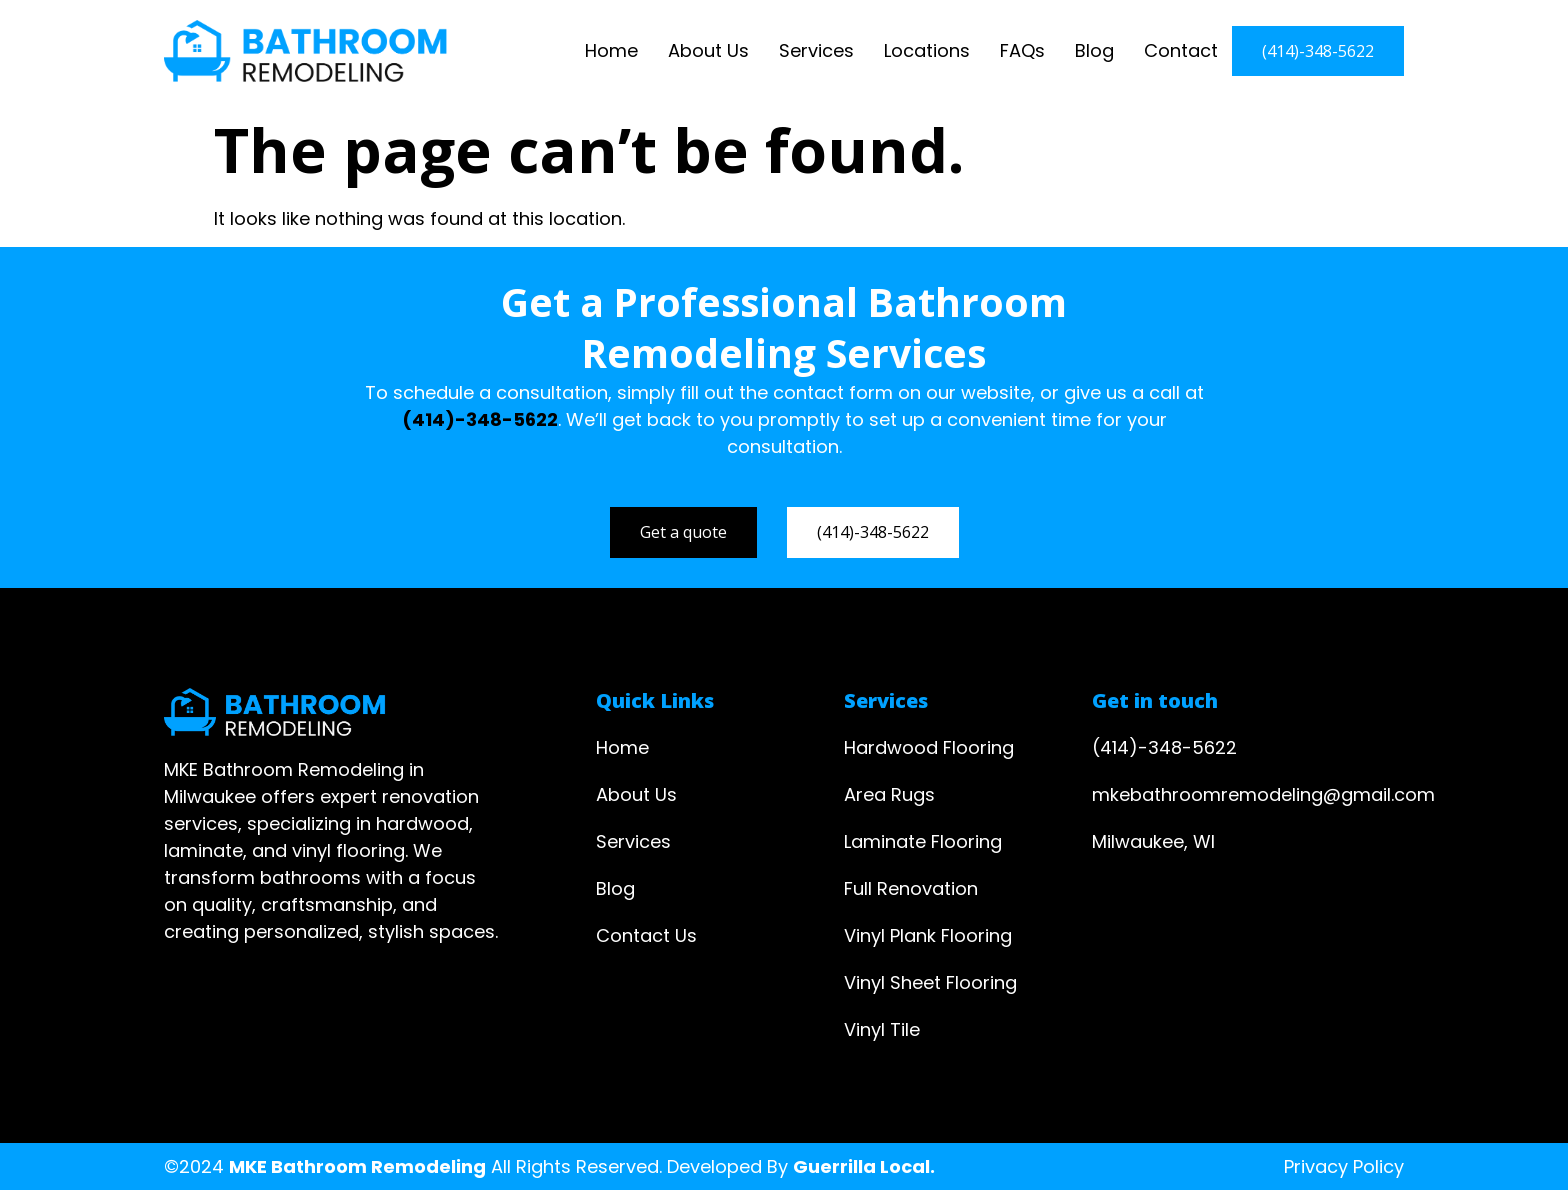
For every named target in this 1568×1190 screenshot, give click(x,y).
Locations (927, 51)
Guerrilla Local (861, 1166)
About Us (708, 51)
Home (611, 51)
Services (816, 51)
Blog (1094, 51)
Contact (1181, 51)
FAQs (1022, 51)
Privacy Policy (1344, 1166)
